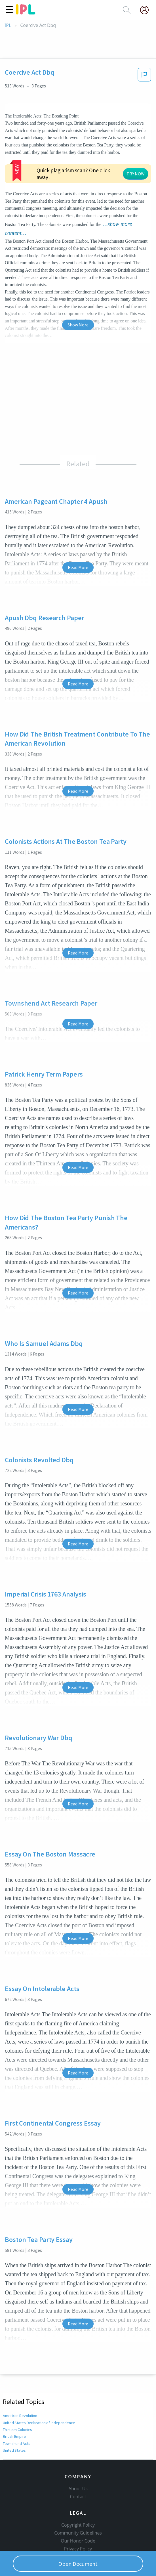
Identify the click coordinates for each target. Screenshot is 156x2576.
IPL (8, 25)
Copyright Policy (78, 2490)
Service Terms (78, 2522)
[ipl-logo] (25, 12)
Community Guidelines (78, 2498)
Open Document (78, 2563)
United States (14, 2406)
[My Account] (146, 10)
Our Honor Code (78, 2506)
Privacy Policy (78, 2514)
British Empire (14, 2392)
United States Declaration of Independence (38, 2379)
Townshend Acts (16, 2400)
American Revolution (20, 2372)
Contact (78, 2462)
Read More (78, 524)
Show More (77, 281)
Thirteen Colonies (17, 2386)
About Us (78, 2454)
